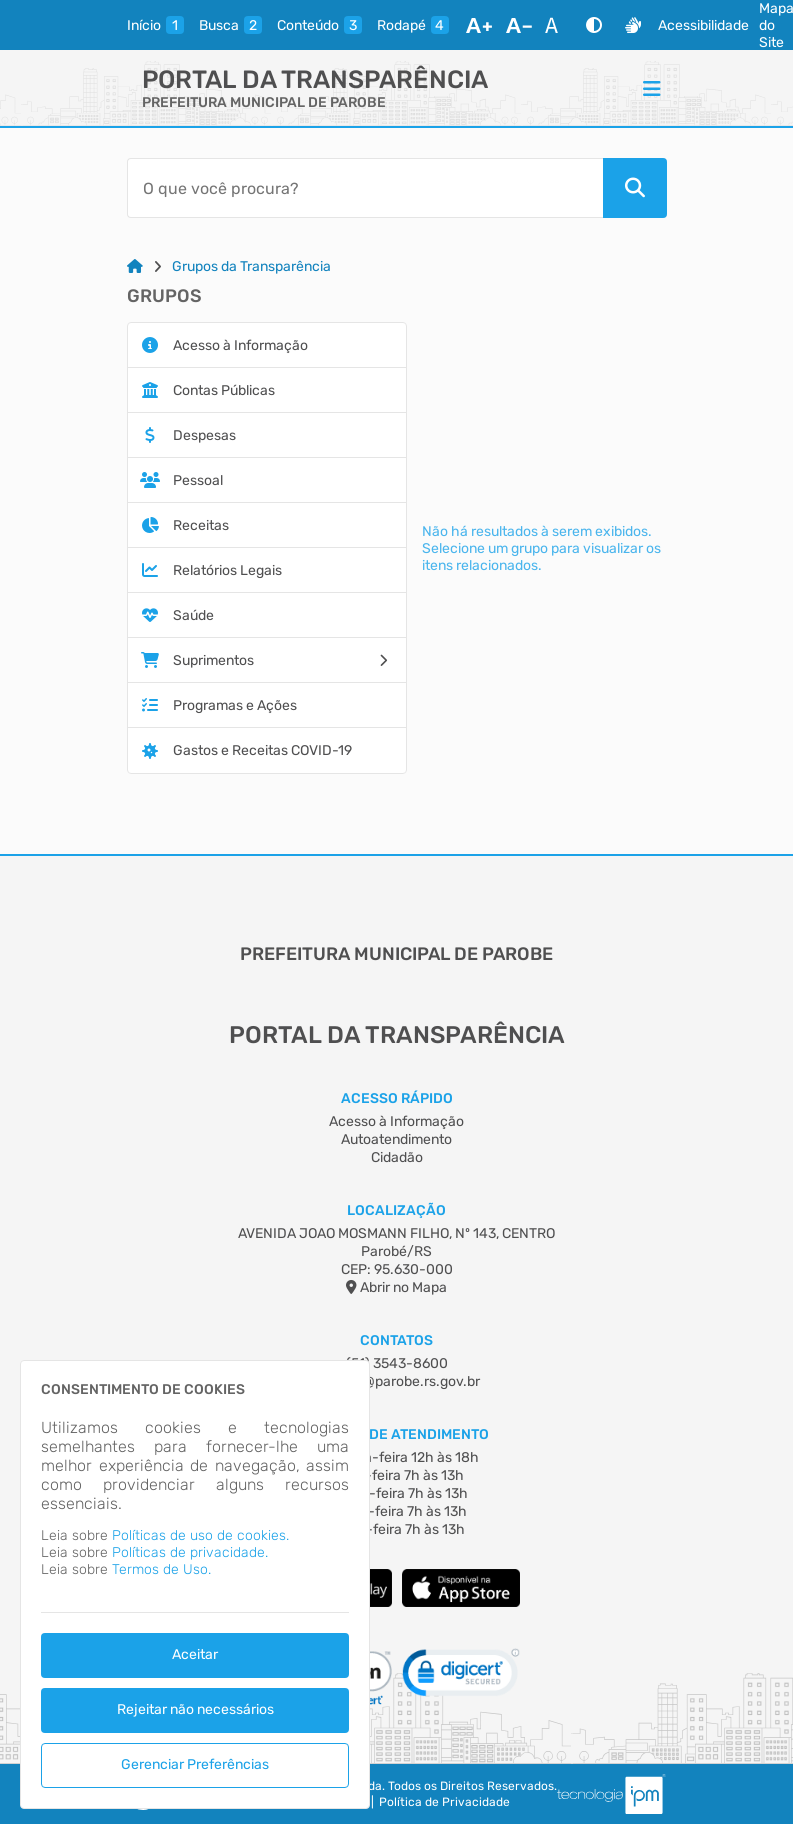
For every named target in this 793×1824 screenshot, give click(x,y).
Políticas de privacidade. (190, 1552)
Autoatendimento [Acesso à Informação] (396, 1139)
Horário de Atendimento (396, 1434)
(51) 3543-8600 (397, 1363)
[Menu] (652, 88)
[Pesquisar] (635, 188)
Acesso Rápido (397, 1098)
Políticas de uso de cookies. (200, 1535)
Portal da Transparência (315, 79)
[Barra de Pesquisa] (365, 188)
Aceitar (195, 1654)
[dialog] (195, 1584)
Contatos (396, 1340)
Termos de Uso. (161, 1569)
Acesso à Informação (396, 1121)
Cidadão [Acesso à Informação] (397, 1157)
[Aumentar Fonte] (479, 25)
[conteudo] (319, 25)
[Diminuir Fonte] (519, 25)
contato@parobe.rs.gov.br (396, 1381)
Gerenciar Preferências (195, 1764)
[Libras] (633, 25)
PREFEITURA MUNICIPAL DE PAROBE (264, 102)
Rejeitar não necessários (195, 1709)
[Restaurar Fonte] (557, 25)
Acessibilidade (703, 25)
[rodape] (413, 25)
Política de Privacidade (444, 1802)
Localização (396, 1210)
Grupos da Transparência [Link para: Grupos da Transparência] (251, 266)
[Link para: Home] (135, 266)
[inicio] (155, 25)
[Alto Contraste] (594, 25)
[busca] (230, 25)
